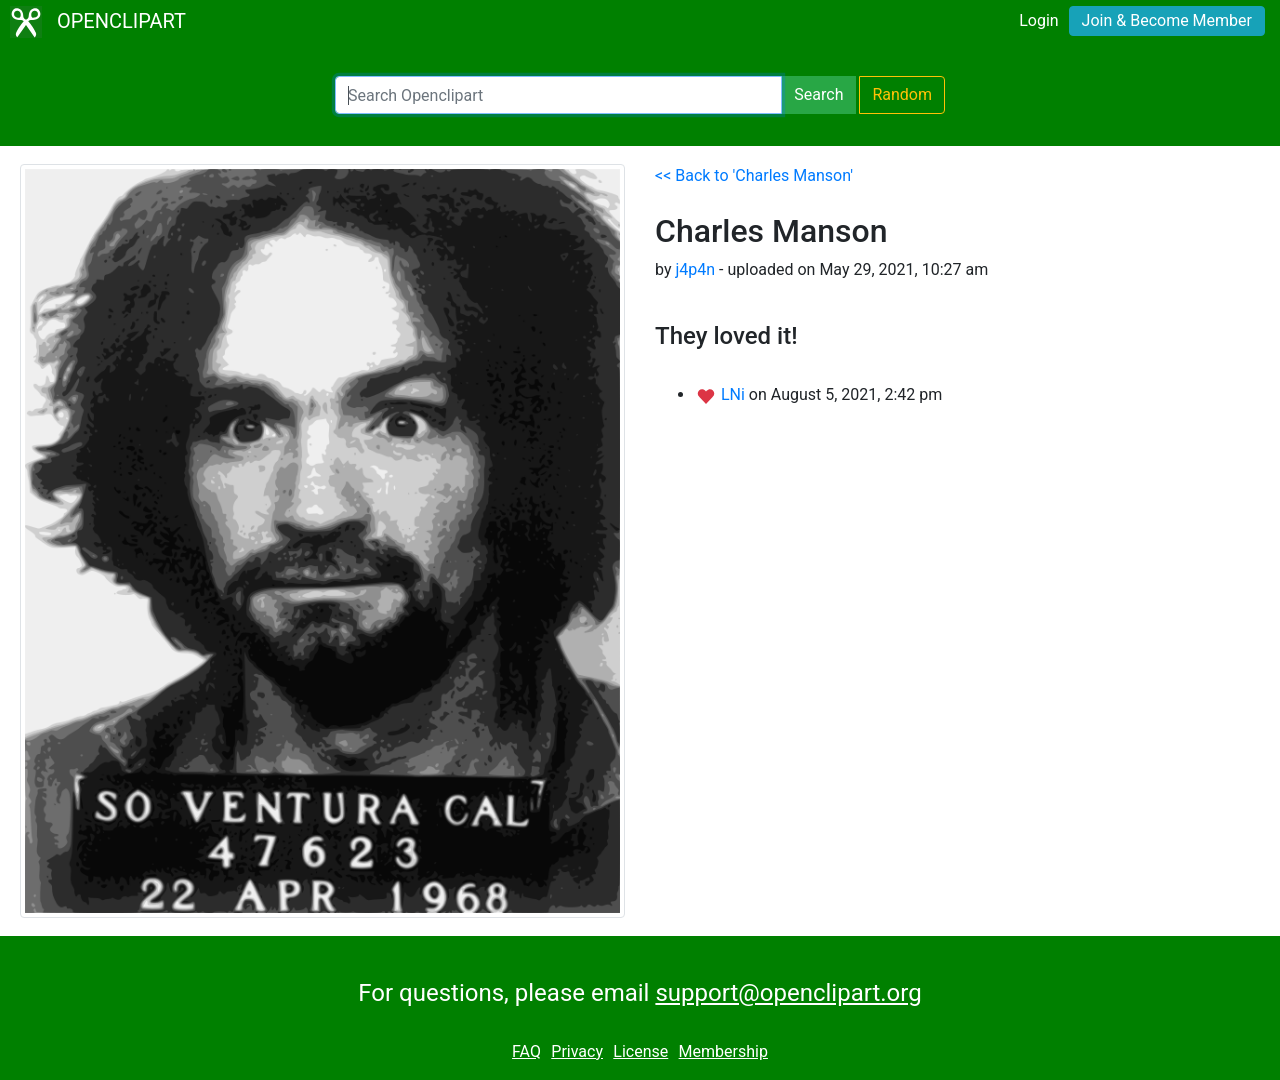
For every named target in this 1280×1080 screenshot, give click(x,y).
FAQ (526, 1051)
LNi (735, 394)
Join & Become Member (1167, 20)
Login (1038, 20)
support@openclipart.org (788, 993)
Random (902, 94)
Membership (723, 1051)
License (640, 1051)
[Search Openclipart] (558, 95)
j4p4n (695, 269)
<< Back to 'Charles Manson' (754, 175)
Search (818, 94)
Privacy (577, 1051)
